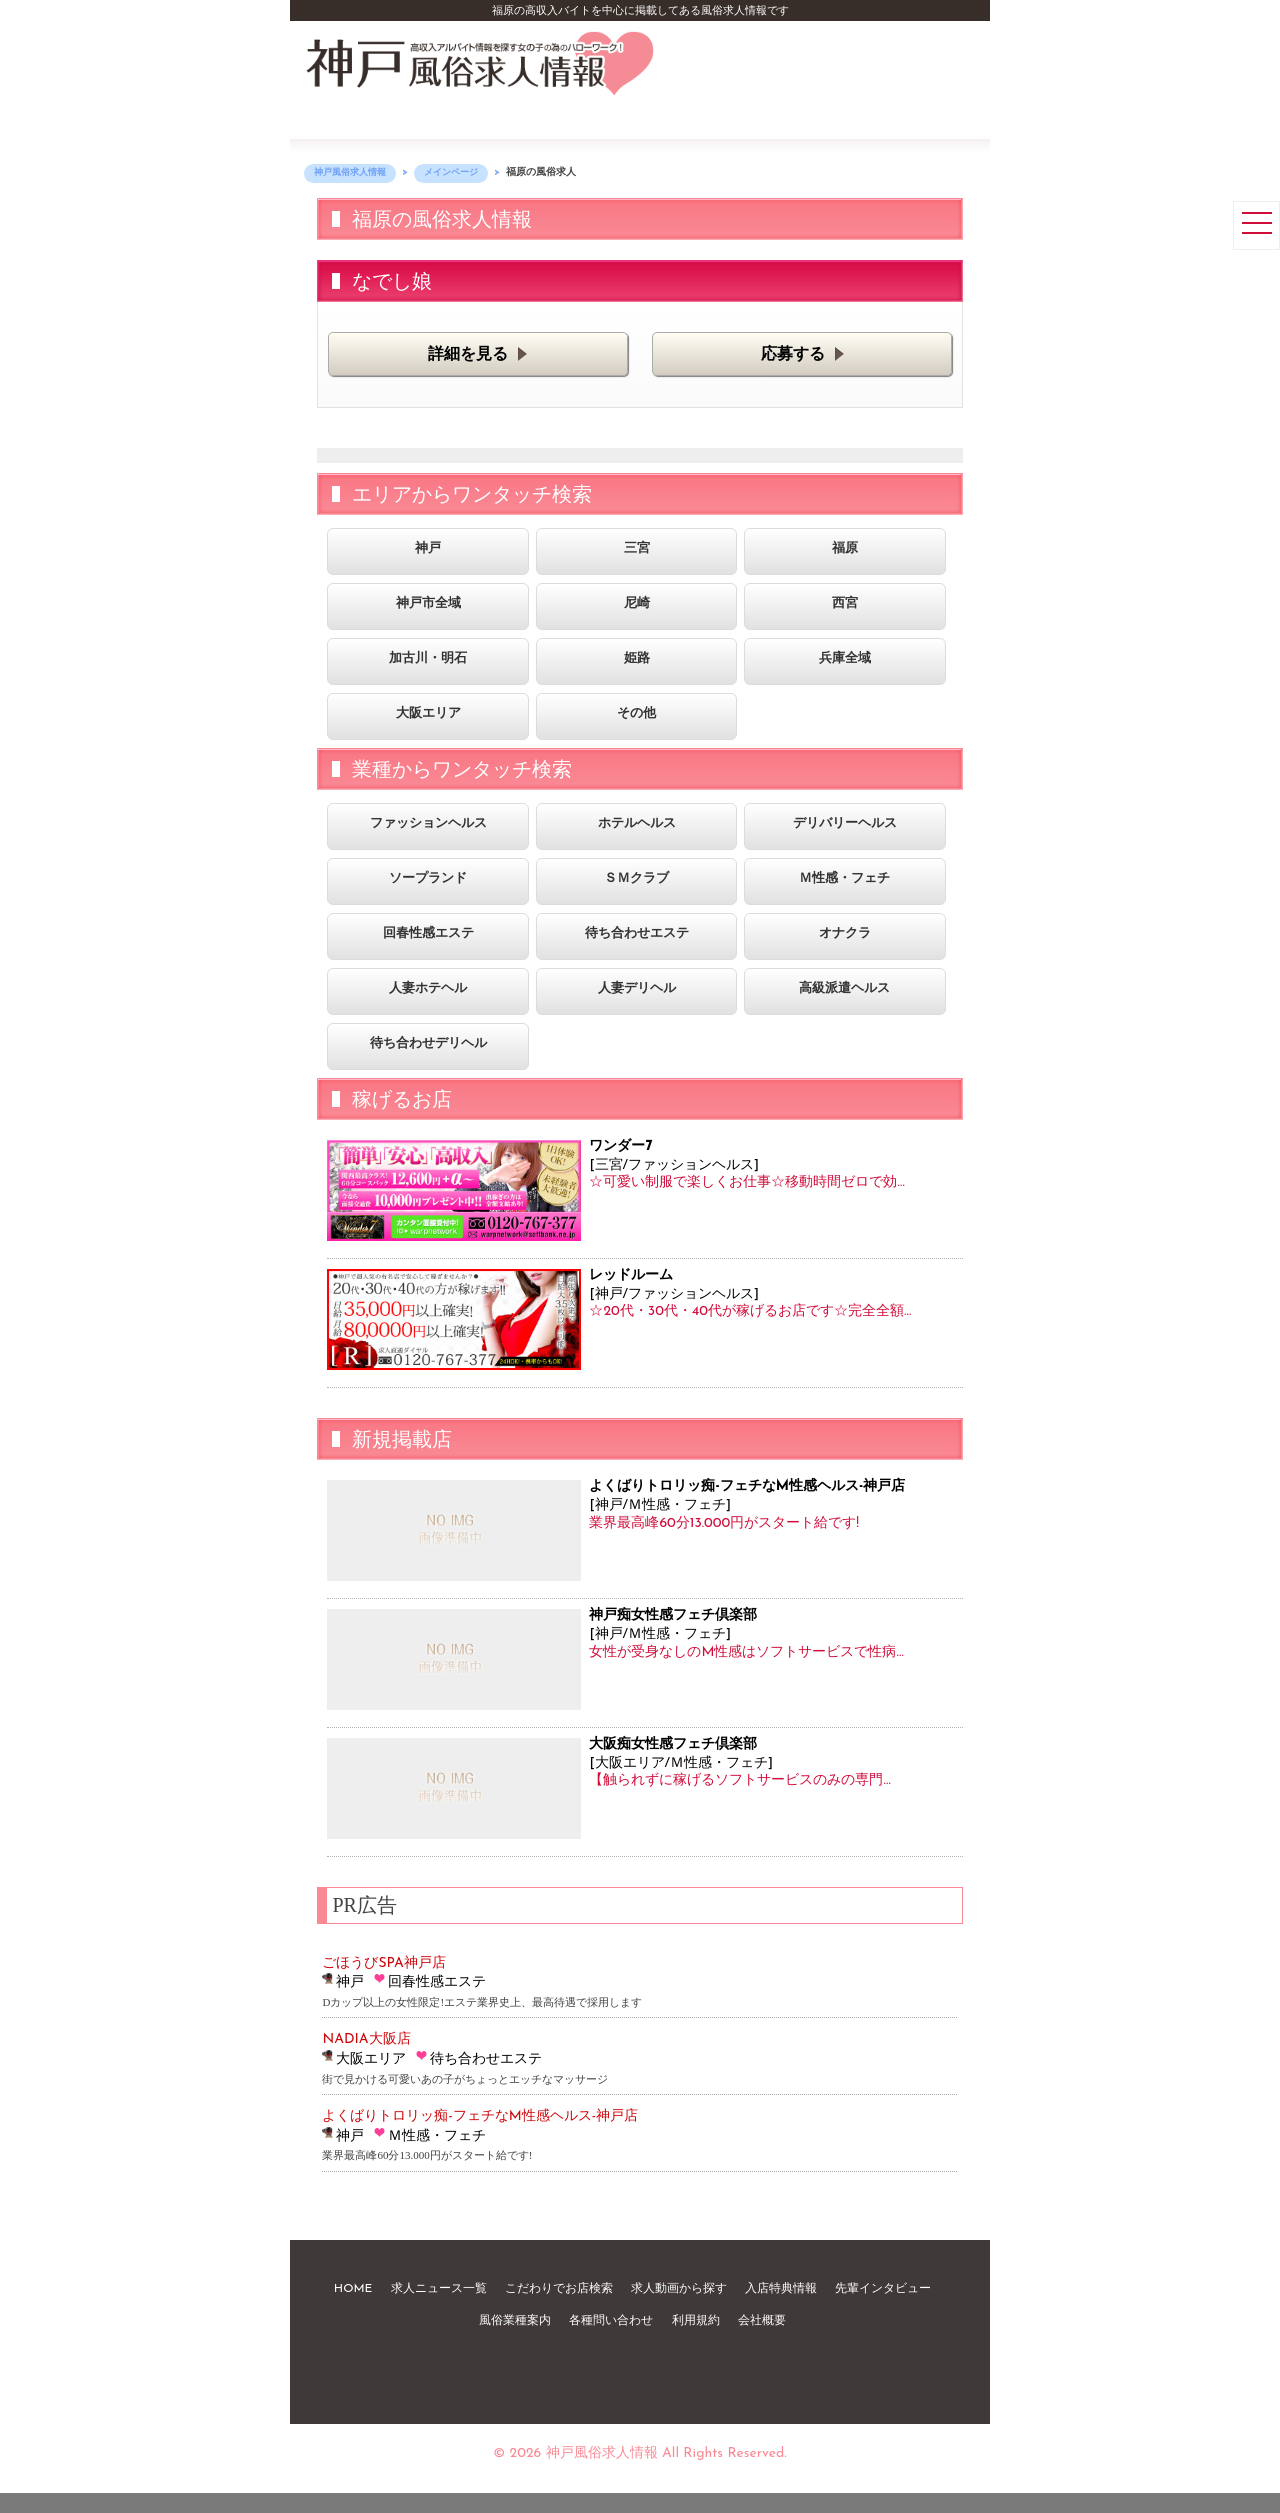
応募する (793, 355)
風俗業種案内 (515, 2321)
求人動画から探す (679, 2289)
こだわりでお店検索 (559, 2289)
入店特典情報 (781, 2289)
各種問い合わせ (611, 2321)
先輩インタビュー (883, 2289)
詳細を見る (468, 355)
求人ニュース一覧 (439, 2289)
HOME (353, 2289)
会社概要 (762, 2321)
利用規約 (696, 2321)
